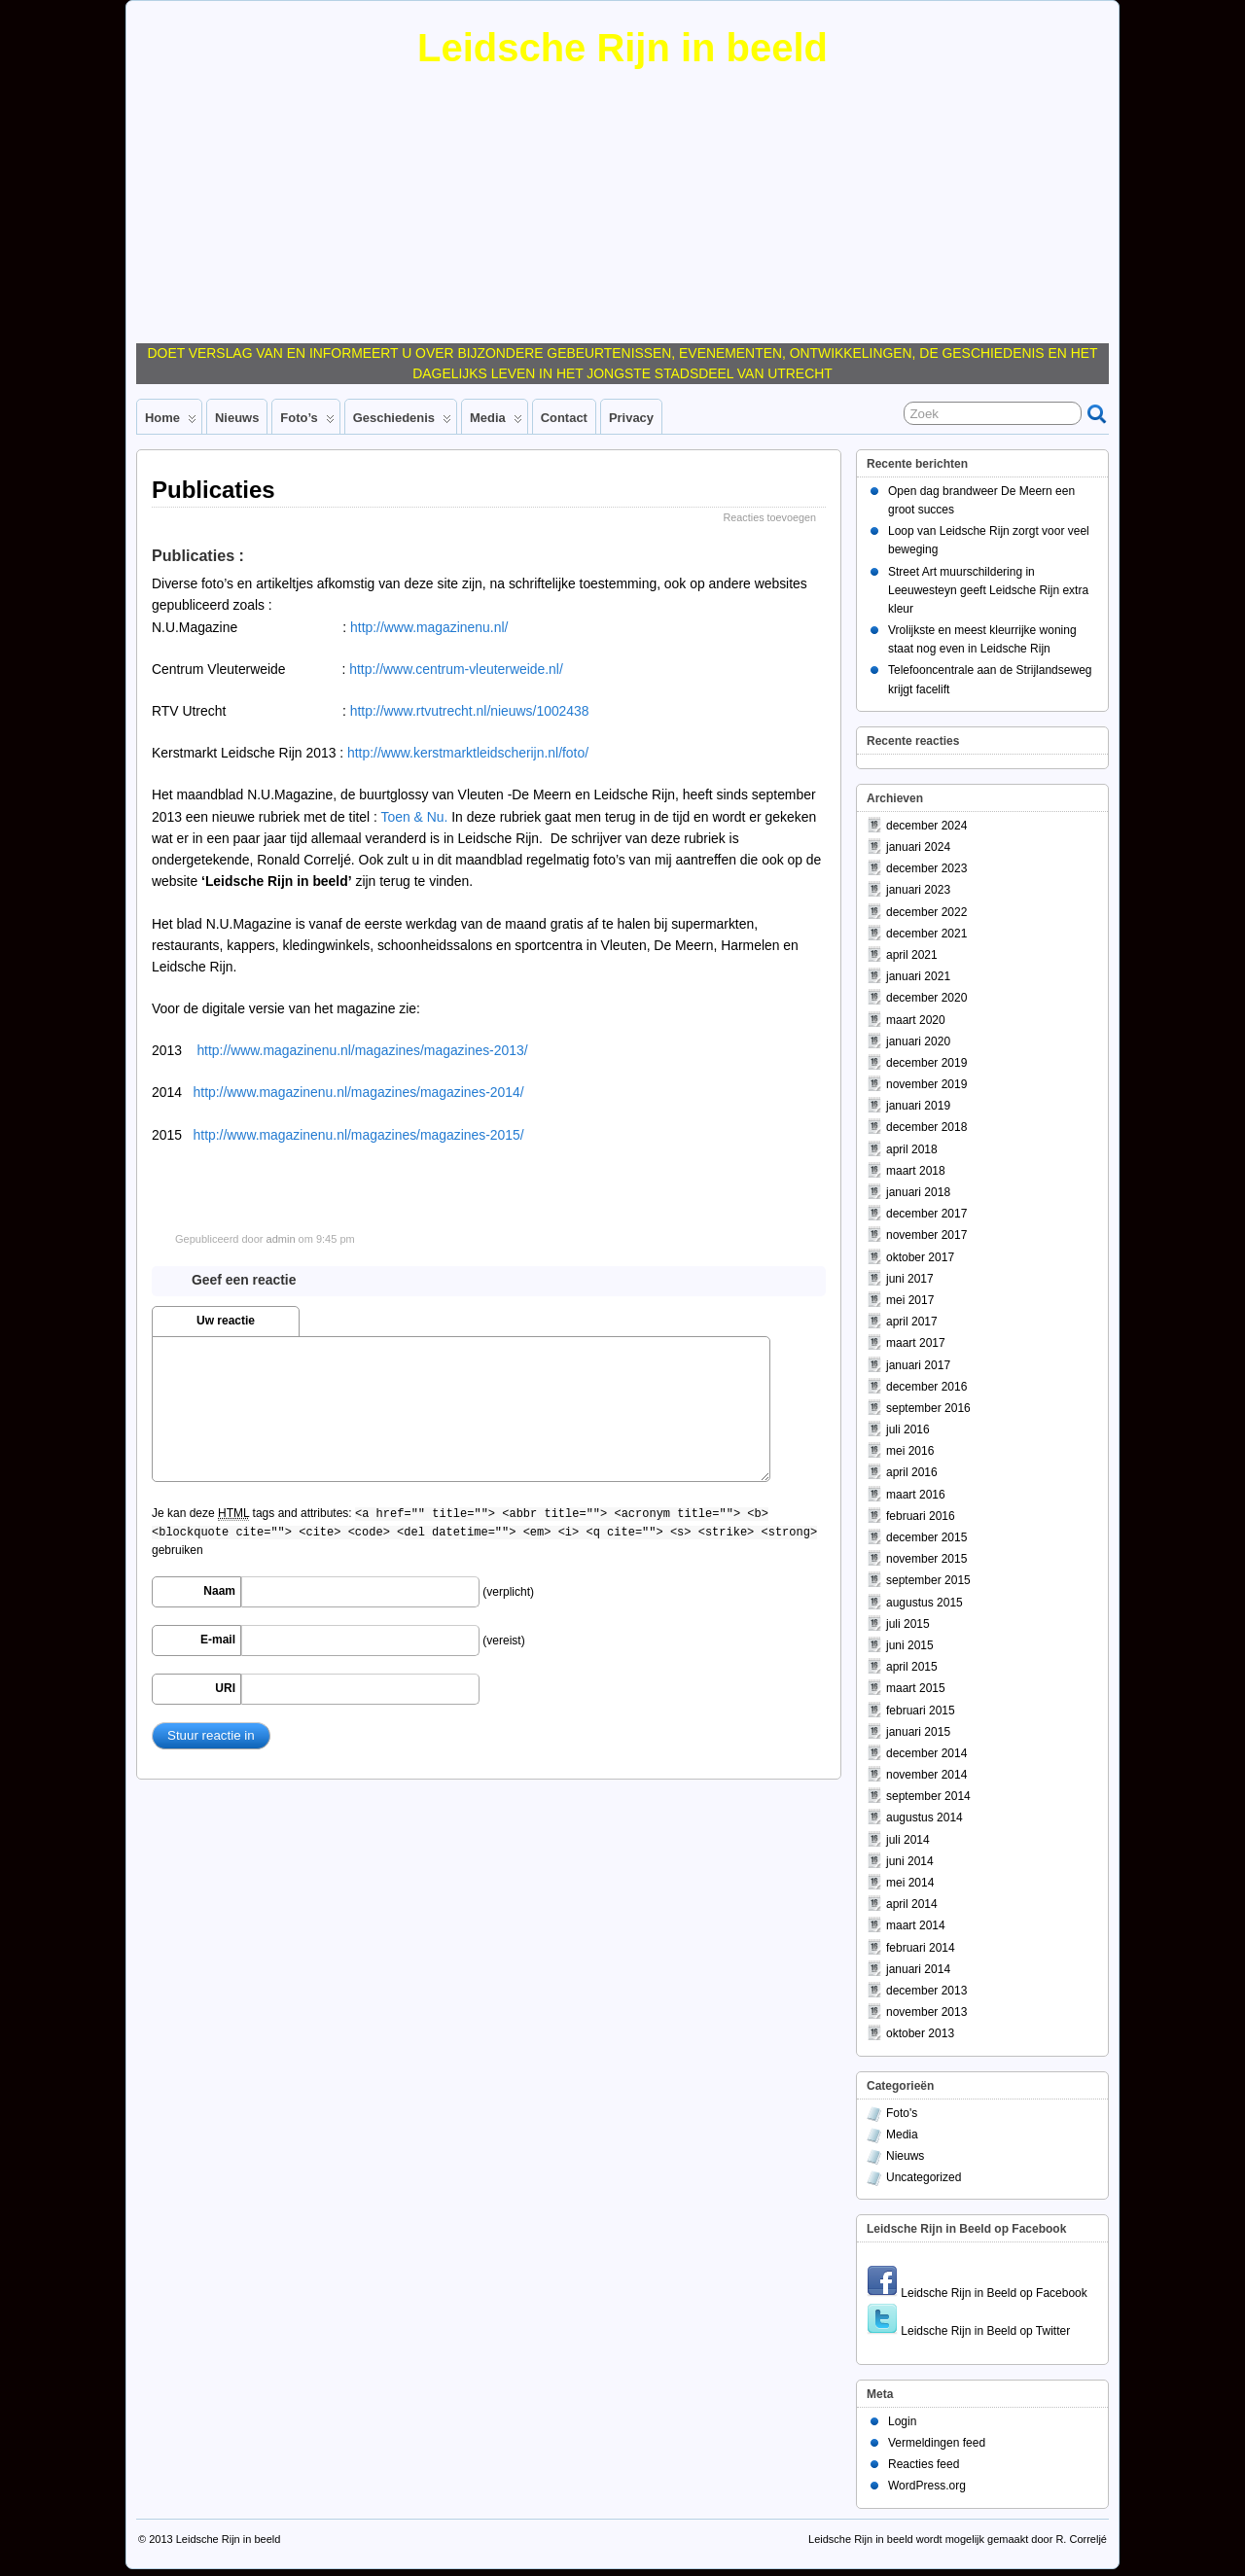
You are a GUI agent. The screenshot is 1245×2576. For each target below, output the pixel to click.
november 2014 (926, 1775)
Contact (564, 417)
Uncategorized (923, 2177)
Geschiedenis (402, 422)
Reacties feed (923, 2464)
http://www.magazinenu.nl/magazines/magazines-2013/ (361, 1050)
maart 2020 (915, 1020)
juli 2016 (908, 1429)
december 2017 (926, 1213)
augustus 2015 (924, 1602)
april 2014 (912, 1904)
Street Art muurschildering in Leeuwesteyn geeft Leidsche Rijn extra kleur (988, 590)
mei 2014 (910, 1882)
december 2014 (926, 1753)
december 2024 (926, 825)
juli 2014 (908, 1840)
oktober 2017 (920, 1257)
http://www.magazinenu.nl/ (429, 627)
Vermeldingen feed (936, 2443)
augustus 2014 (924, 1817)
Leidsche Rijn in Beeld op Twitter (968, 2331)
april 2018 (912, 1149)
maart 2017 (915, 1343)
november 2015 (926, 1559)
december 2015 (926, 1537)
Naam (219, 1591)
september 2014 (928, 1796)
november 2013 (926, 2012)
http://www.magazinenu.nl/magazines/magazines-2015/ (359, 1135)
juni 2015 (910, 1645)
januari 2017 (918, 1365)
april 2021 (912, 955)
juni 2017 (910, 1279)
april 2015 (912, 1667)
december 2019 (926, 1063)
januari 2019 (918, 1105)
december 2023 (926, 868)
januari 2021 (918, 976)
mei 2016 (910, 1451)
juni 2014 (910, 1861)
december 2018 (926, 1127)
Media (496, 422)
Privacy (631, 417)
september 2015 (928, 1580)
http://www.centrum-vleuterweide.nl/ (456, 669)
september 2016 (928, 1408)
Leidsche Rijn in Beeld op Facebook (977, 2293)
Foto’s (307, 422)
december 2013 (926, 1990)
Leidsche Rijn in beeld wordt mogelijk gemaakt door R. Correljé (957, 2539)
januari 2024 (918, 847)
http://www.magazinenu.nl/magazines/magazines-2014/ (359, 1092)
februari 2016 (920, 1516)
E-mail (217, 1639)
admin (281, 1239)
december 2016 (926, 1387)
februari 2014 (920, 1948)
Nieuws (237, 417)
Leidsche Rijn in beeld (622, 47)
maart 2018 (915, 1171)
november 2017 (926, 1235)
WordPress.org (927, 2485)
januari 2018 (918, 1192)
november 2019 (926, 1084)
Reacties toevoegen (770, 517)
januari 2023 (918, 890)
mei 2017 (910, 1300)
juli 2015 (908, 1624)
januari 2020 (918, 1041)
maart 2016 (915, 1494)
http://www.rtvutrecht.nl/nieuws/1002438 (469, 711)
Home (170, 422)
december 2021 (926, 933)
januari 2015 (918, 1732)
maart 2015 (915, 1688)
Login (902, 2421)
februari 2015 (920, 1710)
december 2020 (926, 998)
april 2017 (912, 1321)
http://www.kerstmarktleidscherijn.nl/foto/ (467, 752)
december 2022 (926, 912)
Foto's (901, 2113)
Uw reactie (225, 1320)
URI (225, 1688)
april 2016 (912, 1472)
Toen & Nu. (414, 817)
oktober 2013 (920, 2033)
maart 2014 (915, 1925)
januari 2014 (918, 1969)
